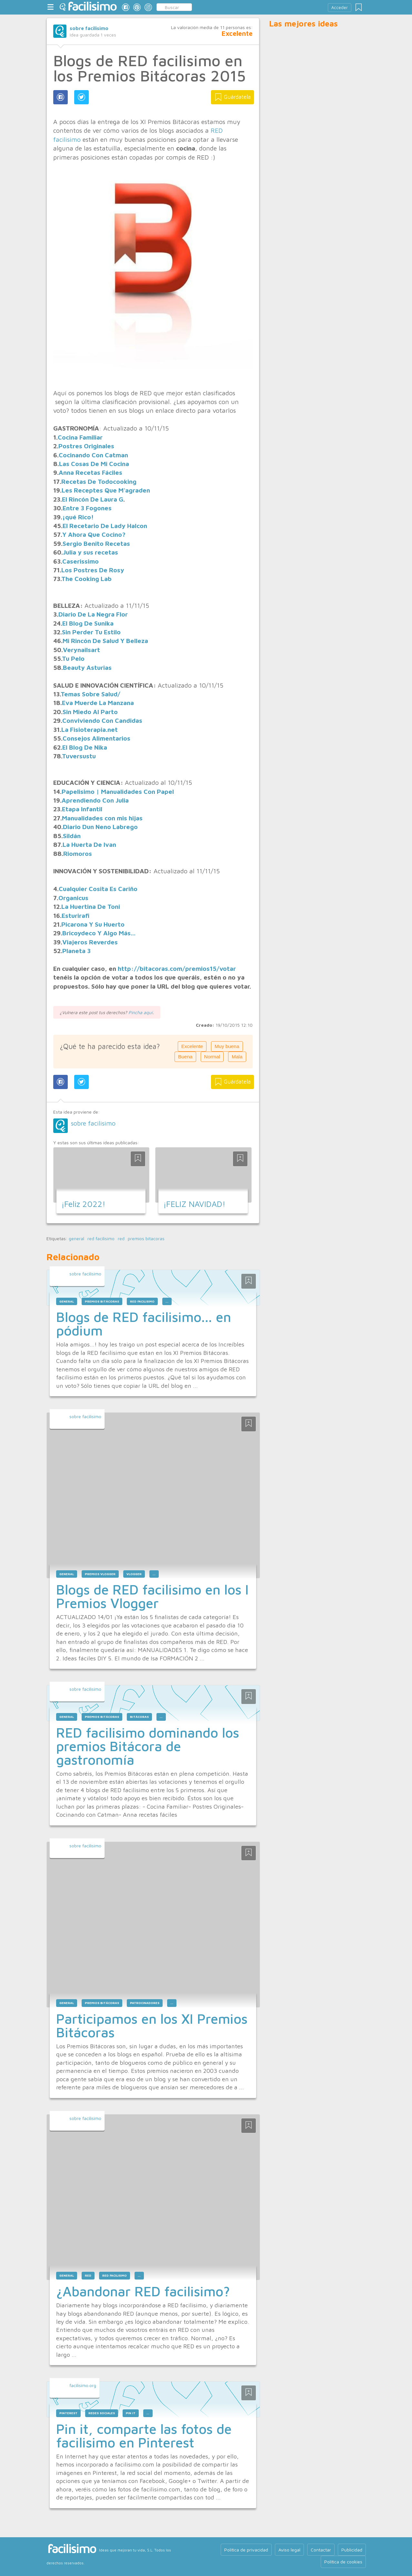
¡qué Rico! (78, 517)
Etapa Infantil (82, 809)
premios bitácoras (102, 1301)
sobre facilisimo (89, 28)
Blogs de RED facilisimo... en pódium (143, 1323)
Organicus (73, 897)
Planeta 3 (76, 950)
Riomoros (77, 853)
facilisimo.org (82, 2385)
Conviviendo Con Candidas (102, 720)
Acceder (339, 7)
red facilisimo (101, 1238)
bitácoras (139, 1717)
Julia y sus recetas (90, 552)
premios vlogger (100, 1574)
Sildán (72, 835)
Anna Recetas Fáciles (90, 472)
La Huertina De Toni (90, 906)
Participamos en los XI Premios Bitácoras (151, 2025)
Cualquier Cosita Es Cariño (98, 888)
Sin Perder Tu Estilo (91, 632)
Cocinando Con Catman (93, 455)
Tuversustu (79, 756)
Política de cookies (343, 2561)
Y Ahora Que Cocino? (94, 534)
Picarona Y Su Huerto (93, 924)
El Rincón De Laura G (92, 499)
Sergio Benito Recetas (96, 543)
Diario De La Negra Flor (93, 614)
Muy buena (227, 1046)
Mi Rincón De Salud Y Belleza (105, 640)
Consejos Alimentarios (96, 738)
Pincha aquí (140, 1012)
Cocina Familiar (80, 437)
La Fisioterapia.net (89, 729)
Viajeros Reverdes (90, 942)
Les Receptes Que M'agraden (106, 490)
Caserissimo (80, 561)
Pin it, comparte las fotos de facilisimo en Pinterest (144, 2435)
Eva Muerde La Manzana (98, 702)
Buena (185, 1056)
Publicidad (351, 2549)
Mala (237, 1056)
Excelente (192, 1046)
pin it (131, 2413)
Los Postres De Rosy (92, 570)
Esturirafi (75, 915)
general (76, 1238)
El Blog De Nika (84, 747)
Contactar (321, 2549)
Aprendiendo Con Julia (95, 800)
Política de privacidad (246, 2549)
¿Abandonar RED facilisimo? (143, 2291)
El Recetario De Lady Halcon (105, 525)
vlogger (134, 1574)
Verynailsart (81, 649)
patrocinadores (144, 2003)
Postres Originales (86, 446)
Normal (212, 1056)
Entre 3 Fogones (87, 508)
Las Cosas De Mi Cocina (94, 463)
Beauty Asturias (87, 667)
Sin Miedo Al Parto (90, 711)
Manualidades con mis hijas (102, 818)
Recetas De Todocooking (98, 481)
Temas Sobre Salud (89, 694)
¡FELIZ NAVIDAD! (194, 1204)
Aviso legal (289, 2549)
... (167, 1301)
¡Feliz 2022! (83, 1204)
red (121, 1238)
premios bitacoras (146, 1238)
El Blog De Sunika (88, 623)
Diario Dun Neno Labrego (100, 826)
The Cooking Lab (86, 578)
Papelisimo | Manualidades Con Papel (118, 791)
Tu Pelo (73, 658)
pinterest (68, 2413)
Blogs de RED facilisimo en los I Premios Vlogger (152, 1596)
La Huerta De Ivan (89, 844)
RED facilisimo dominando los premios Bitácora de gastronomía (147, 1746)
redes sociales (101, 2413)
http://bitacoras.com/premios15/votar (177, 968)
